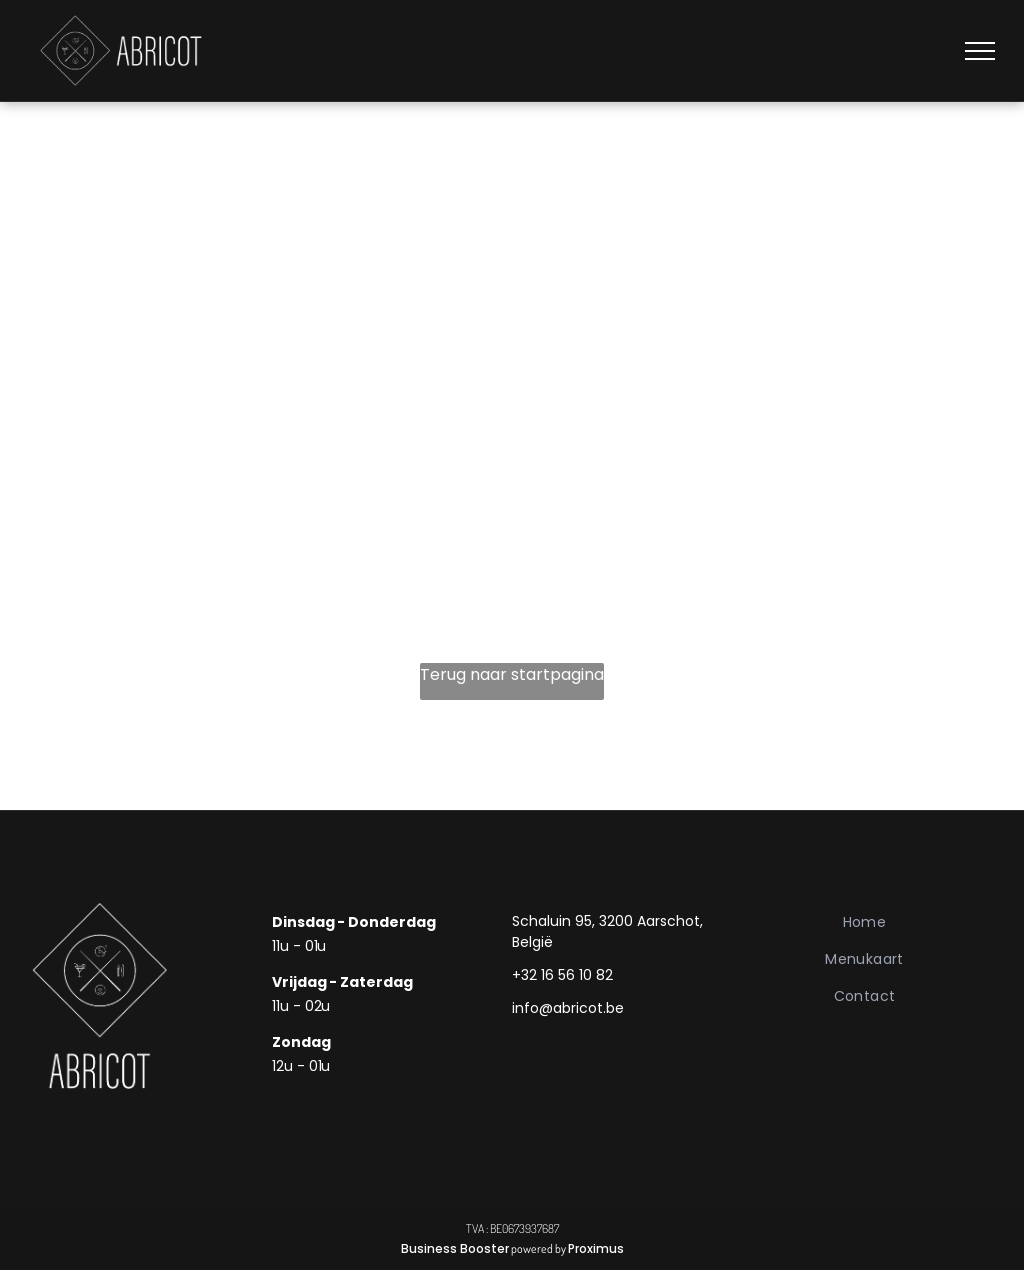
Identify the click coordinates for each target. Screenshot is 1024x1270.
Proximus (596, 1248)
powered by (538, 1248)
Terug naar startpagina (512, 674)
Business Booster (455, 1248)
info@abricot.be (568, 1008)
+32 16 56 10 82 (562, 975)
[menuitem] (864, 922)
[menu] (980, 51)
